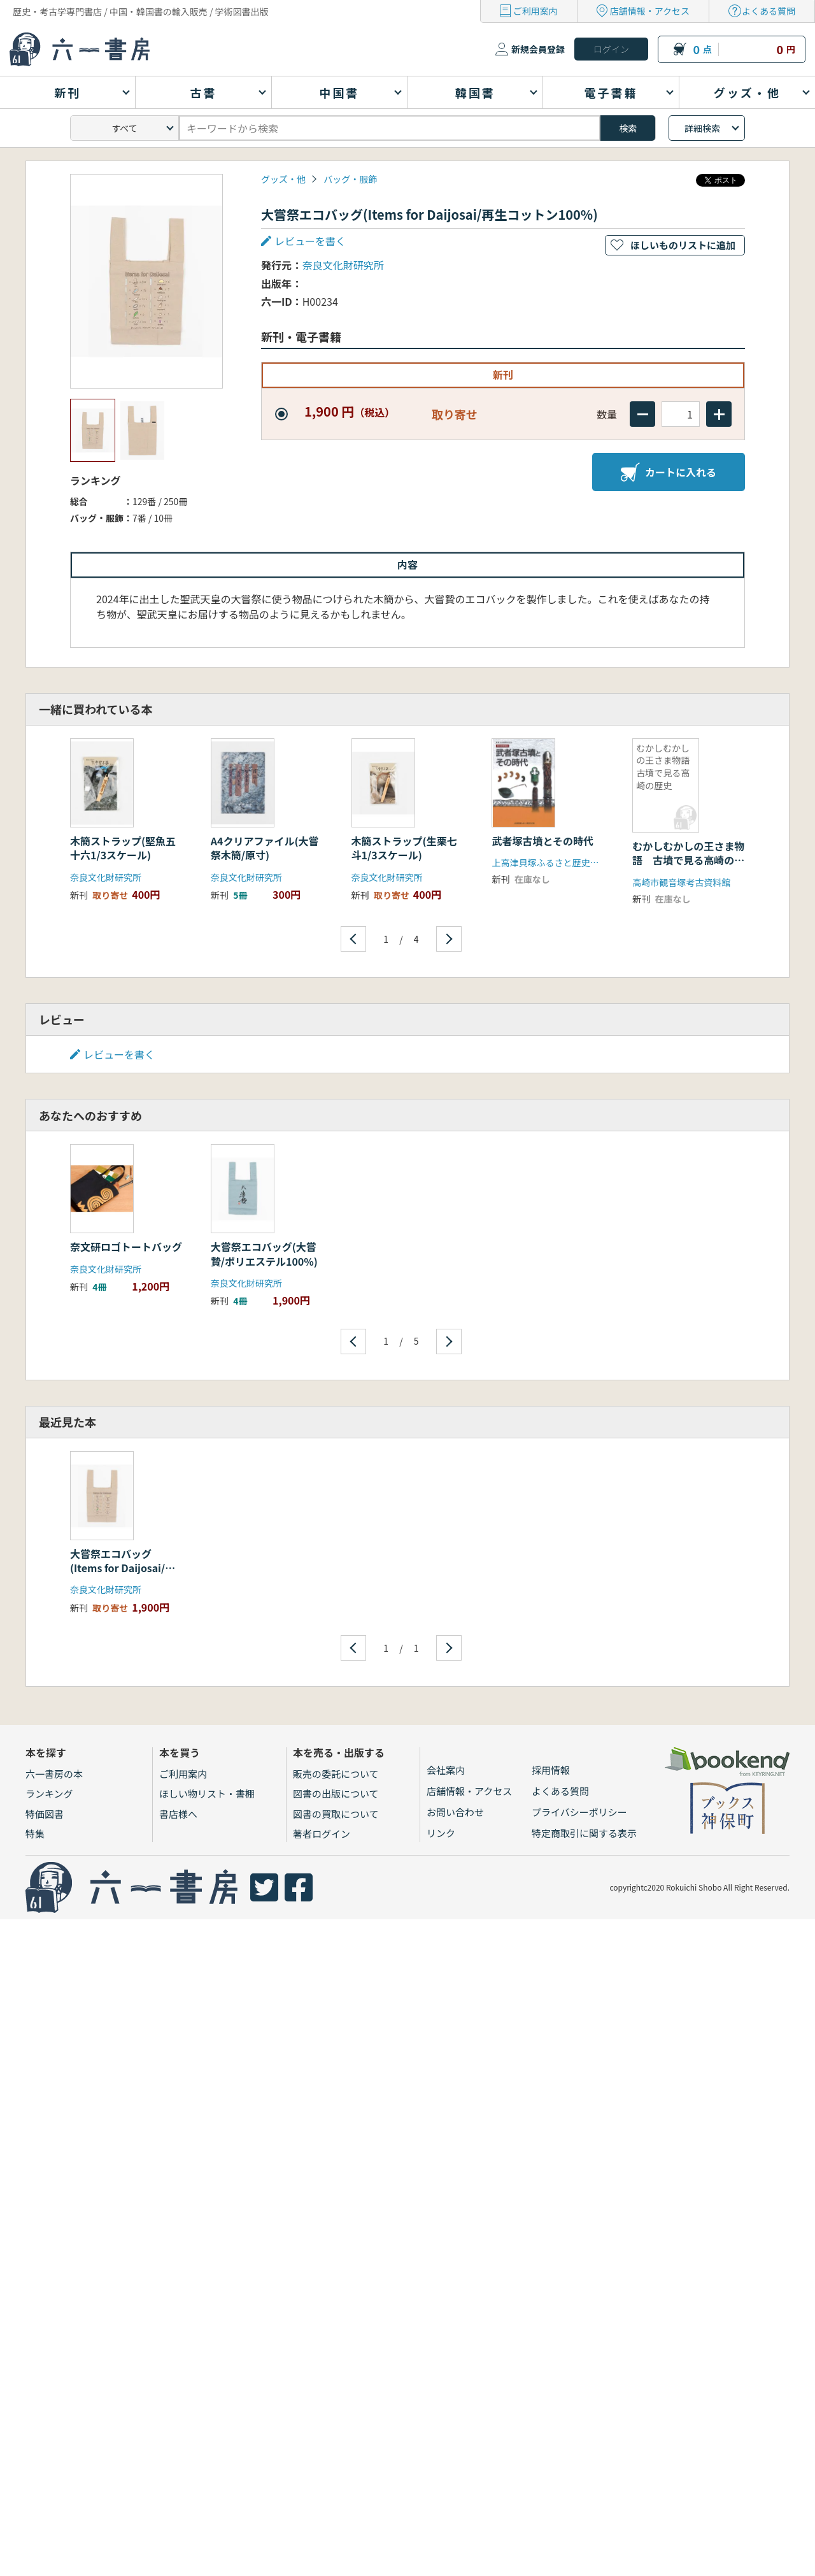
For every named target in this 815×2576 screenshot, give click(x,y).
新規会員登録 (538, 49)
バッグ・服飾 (350, 179)
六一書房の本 (54, 1773)
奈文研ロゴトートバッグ (126, 1246)
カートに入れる (668, 472)
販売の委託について (336, 1773)
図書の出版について (336, 1793)
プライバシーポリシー (579, 1812)
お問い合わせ (455, 1812)
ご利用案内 (535, 10)
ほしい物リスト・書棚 (207, 1793)
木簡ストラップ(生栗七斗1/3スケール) (404, 847)
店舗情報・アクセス (650, 10)
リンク (441, 1833)
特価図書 (44, 1814)
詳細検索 (702, 128)
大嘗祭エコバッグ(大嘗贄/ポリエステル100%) (264, 1253)
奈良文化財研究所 (343, 265)
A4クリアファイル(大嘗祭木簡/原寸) (265, 847)
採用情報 (551, 1770)
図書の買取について (336, 1814)
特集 (35, 1833)
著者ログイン (321, 1833)
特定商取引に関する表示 (584, 1833)
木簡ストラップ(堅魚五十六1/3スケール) (123, 847)
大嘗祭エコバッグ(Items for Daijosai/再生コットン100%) (122, 1568)
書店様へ (178, 1814)
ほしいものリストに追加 (682, 245)
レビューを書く (310, 241)
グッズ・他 (283, 179)
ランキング (49, 1793)
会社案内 (446, 1770)
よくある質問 (768, 10)
